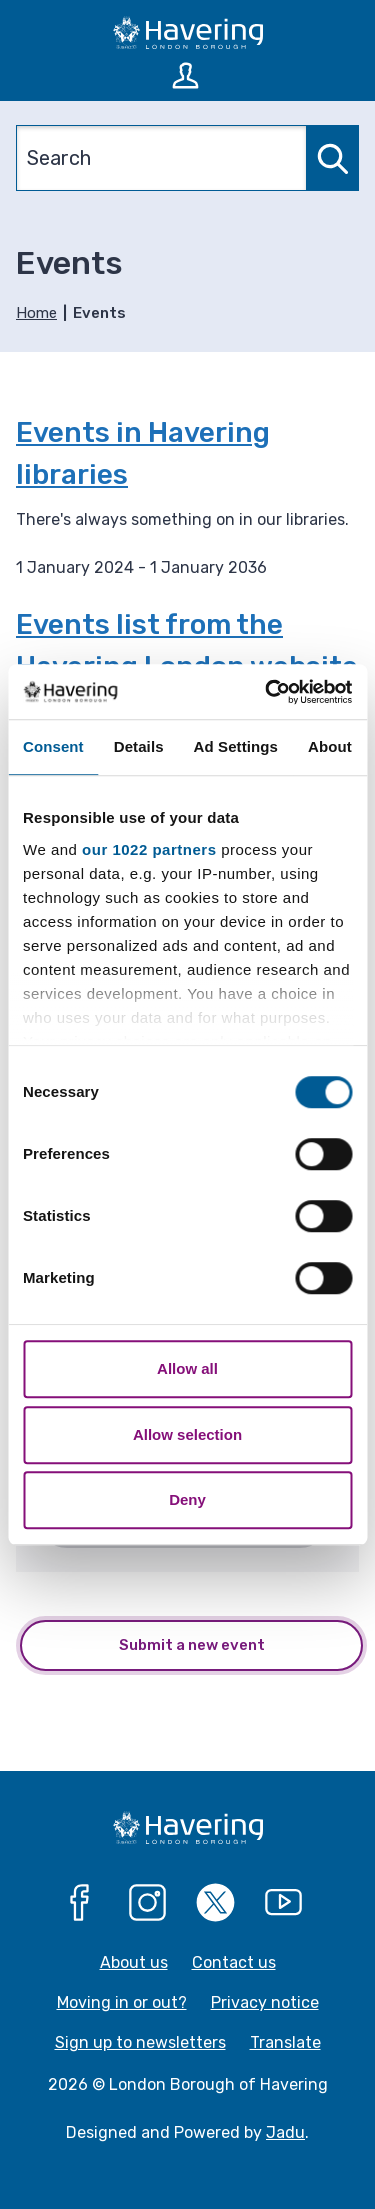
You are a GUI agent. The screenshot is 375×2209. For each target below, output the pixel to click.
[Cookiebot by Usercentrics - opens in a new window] (267, 692)
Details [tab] (139, 746)
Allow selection (187, 1434)
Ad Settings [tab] (236, 746)
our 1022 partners (149, 849)
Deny (187, 1499)
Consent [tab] (53, 746)
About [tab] (330, 746)
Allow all (187, 1368)
